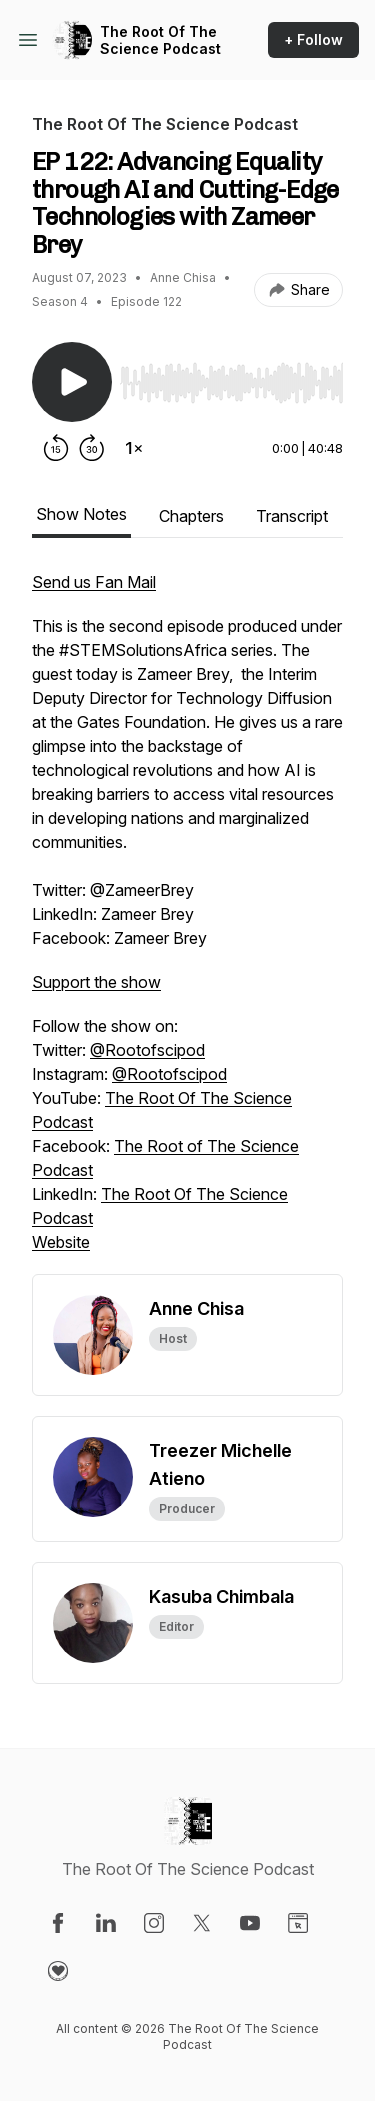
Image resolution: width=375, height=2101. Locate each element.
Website (61, 1242)
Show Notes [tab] (81, 514)
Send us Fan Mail (94, 582)
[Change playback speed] (134, 448)
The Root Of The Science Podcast (160, 40)
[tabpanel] (187, 922)
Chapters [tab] (191, 516)
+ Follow (313, 39)
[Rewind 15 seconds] (56, 448)
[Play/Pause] (72, 382)
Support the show (96, 982)
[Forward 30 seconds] (92, 448)
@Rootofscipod (147, 1050)
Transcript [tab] (292, 516)
